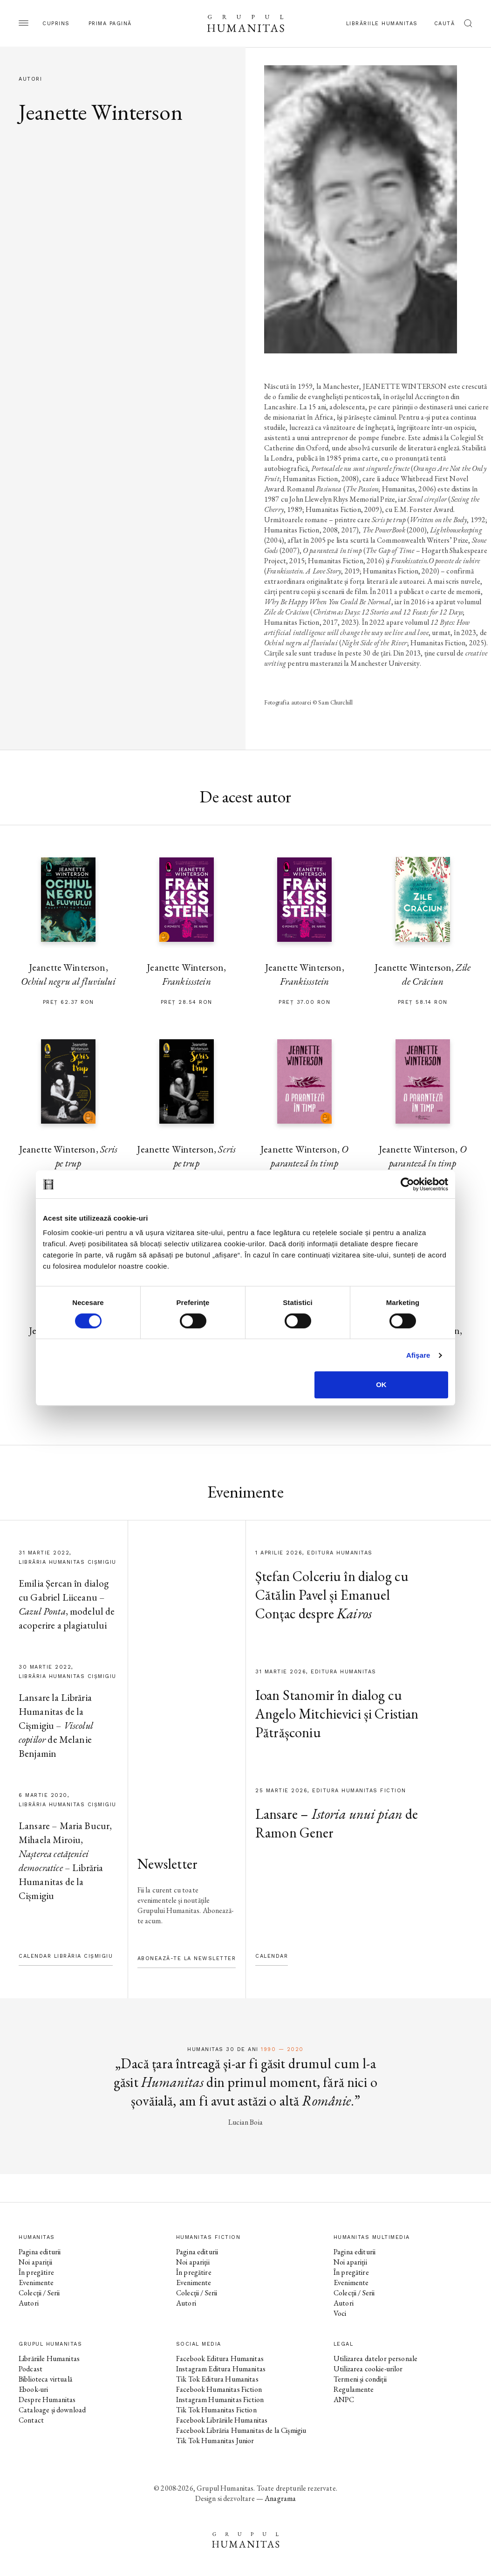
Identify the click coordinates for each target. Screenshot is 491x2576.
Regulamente (354, 2389)
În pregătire (36, 2272)
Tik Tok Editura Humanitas (217, 2379)
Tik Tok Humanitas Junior (215, 2440)
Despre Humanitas (47, 2399)
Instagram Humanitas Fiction (220, 2399)
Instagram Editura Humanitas (221, 2369)
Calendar (271, 1956)
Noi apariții (35, 2262)
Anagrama (280, 2498)
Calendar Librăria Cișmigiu (66, 1956)
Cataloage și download (52, 2410)
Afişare (418, 1355)
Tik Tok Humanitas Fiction (216, 2410)
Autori (29, 2303)
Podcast (30, 2369)
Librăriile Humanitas (382, 23)
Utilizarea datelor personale (375, 2358)
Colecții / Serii (39, 2293)
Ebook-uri (33, 2389)
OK (381, 1384)
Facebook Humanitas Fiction (219, 2389)
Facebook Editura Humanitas (220, 2358)
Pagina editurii (40, 2252)
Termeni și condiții (360, 2379)
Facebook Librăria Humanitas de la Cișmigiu (241, 2430)
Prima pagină (110, 23)
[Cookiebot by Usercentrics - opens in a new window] (407, 1184)
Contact (31, 2420)
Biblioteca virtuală (45, 2379)
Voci (340, 2313)
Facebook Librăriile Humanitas (221, 2420)
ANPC (344, 2399)
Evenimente (36, 2282)
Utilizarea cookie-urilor (368, 2369)
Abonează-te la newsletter (186, 1958)
